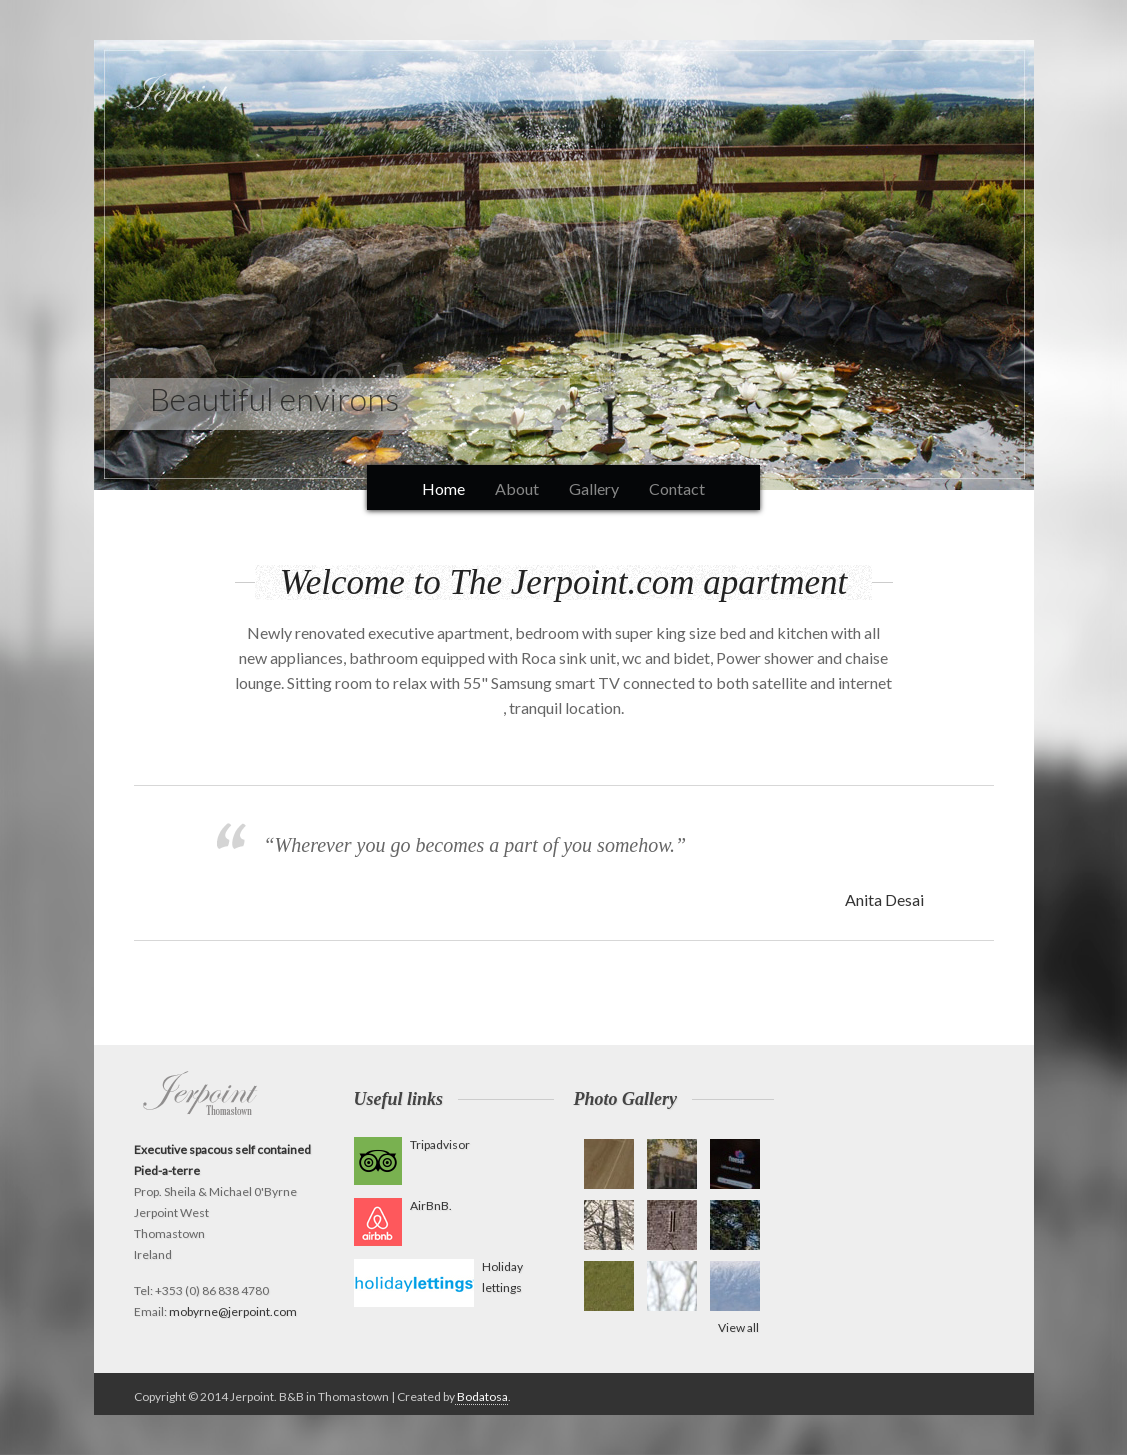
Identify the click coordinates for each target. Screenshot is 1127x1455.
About (517, 488)
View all (738, 1327)
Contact (677, 488)
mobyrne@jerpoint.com (233, 1311)
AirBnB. (431, 1205)
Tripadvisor (440, 1144)
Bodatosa (481, 1396)
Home (443, 488)
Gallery (594, 488)
